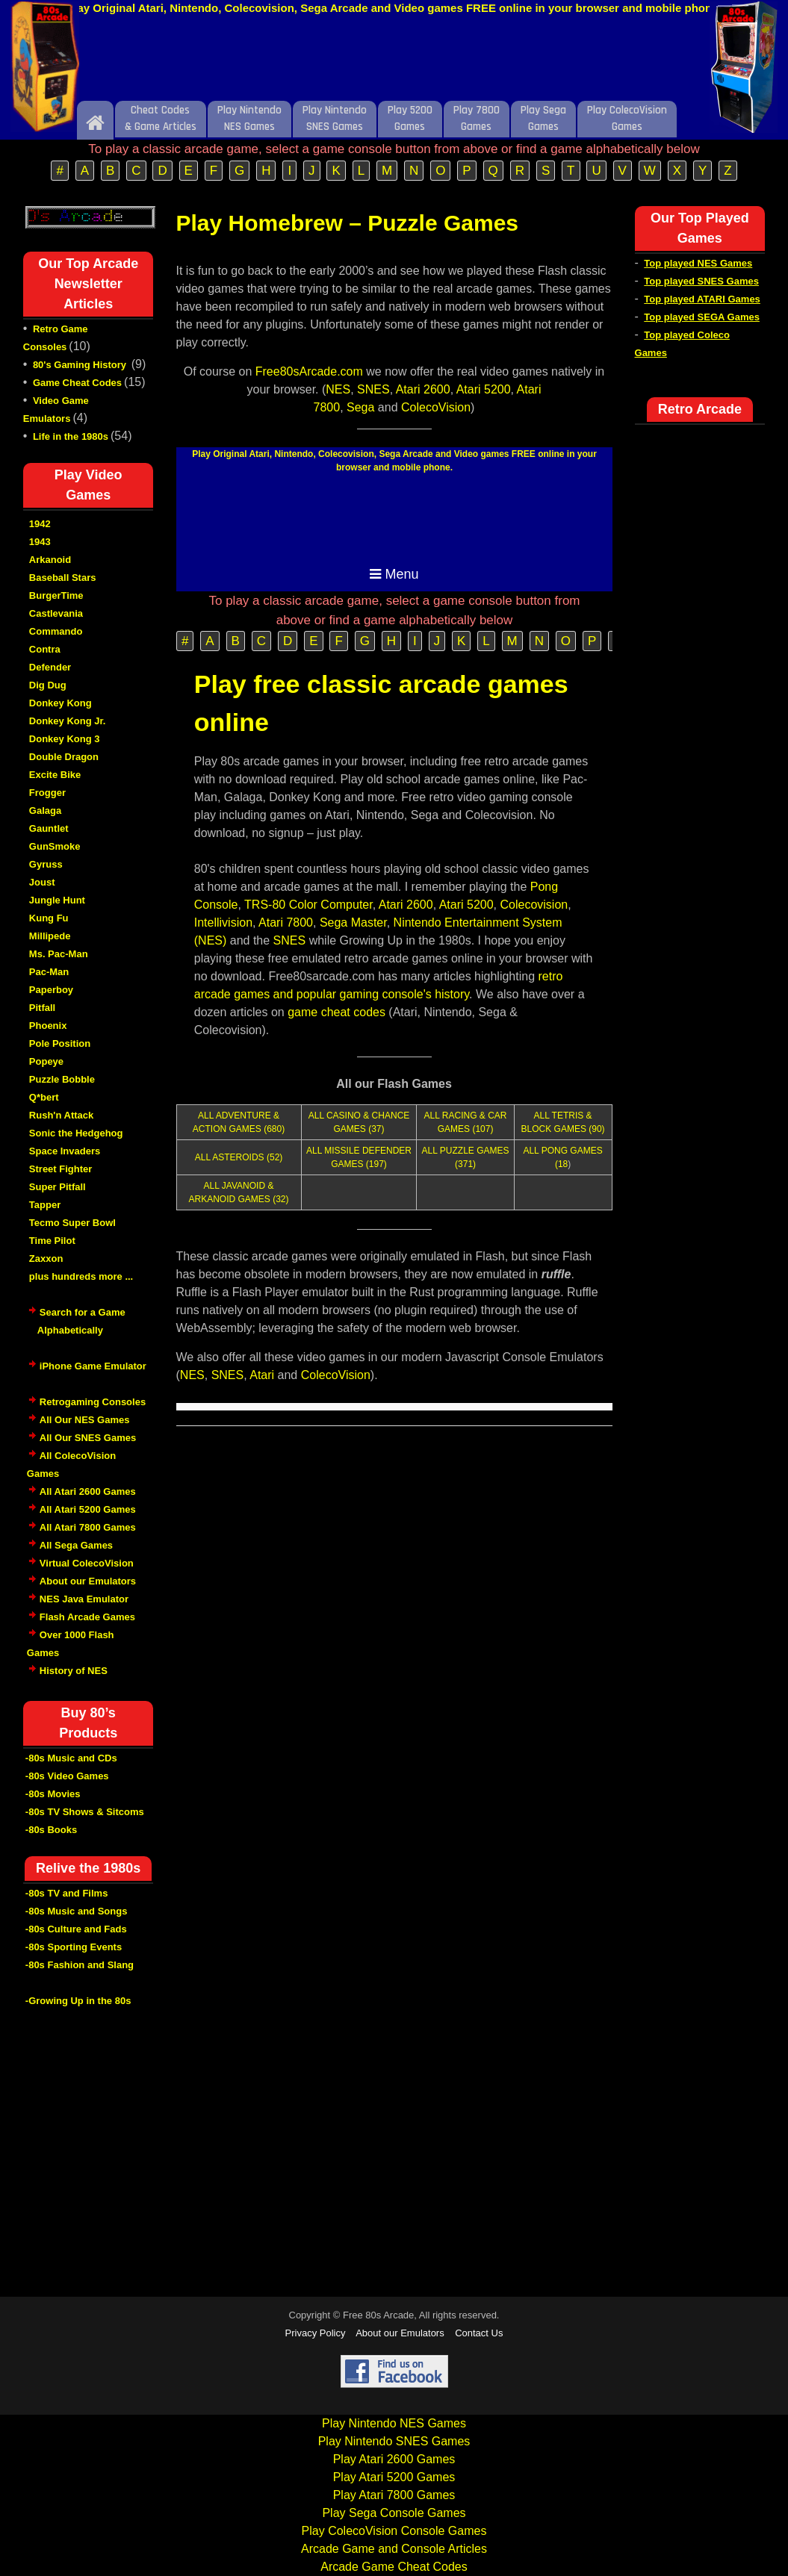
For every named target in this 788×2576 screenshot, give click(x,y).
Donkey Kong (60, 703)
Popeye (46, 1061)
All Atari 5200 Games (88, 1509)
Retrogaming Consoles (93, 1401)
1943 (40, 541)
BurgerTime (56, 595)
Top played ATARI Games (702, 299)
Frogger (47, 792)
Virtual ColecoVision (87, 1563)
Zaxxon (46, 1258)
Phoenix (48, 1025)
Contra (45, 649)
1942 (40, 523)
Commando (56, 631)
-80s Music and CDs (71, 1758)
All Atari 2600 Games (88, 1491)
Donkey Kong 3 (64, 738)
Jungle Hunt (57, 900)
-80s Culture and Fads (76, 1929)
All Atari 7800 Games (88, 1527)
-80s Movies (53, 1793)
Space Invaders (64, 1151)
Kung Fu (49, 918)
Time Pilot (52, 1240)
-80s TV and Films (66, 1893)
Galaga (45, 810)
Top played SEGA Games (702, 317)
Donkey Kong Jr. (67, 721)
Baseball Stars (62, 577)
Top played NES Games (698, 263)
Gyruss (46, 864)
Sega (360, 407)
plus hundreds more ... (81, 1276)
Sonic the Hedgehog (76, 1133)
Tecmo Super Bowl (72, 1222)
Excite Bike (55, 774)
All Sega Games (76, 1545)
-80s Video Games (67, 1776)
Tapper (45, 1204)
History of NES (74, 1670)
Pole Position (59, 1043)
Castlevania (56, 613)
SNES (373, 389)
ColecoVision (436, 407)
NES (338, 389)
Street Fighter (61, 1169)
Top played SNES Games (701, 281)
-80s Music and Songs (76, 1911)
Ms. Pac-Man (58, 953)
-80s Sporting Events (73, 1947)
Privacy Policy (315, 2333)
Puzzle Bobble (62, 1079)
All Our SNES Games (88, 1437)
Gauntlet (49, 828)
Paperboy (51, 989)
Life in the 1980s (70, 436)
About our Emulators (88, 1581)
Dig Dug (47, 685)
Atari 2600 (423, 389)
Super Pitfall (57, 1186)
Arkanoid (50, 559)
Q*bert (44, 1097)
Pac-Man (49, 971)
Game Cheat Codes (77, 382)
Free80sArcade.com (309, 371)
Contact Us (479, 2333)
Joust (42, 882)
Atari (261, 1375)
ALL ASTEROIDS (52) (239, 1157)
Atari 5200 (483, 389)
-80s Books (51, 1829)
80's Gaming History (81, 364)
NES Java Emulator (84, 1599)
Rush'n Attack (61, 1115)
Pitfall (42, 1007)
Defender (50, 667)
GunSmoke (55, 846)
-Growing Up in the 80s (78, 2000)
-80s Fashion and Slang (79, 1964)
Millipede (50, 936)
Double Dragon (64, 756)
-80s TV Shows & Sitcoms (84, 1811)
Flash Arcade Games (87, 1617)
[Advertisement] (394, 62)
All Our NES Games (85, 1419)
